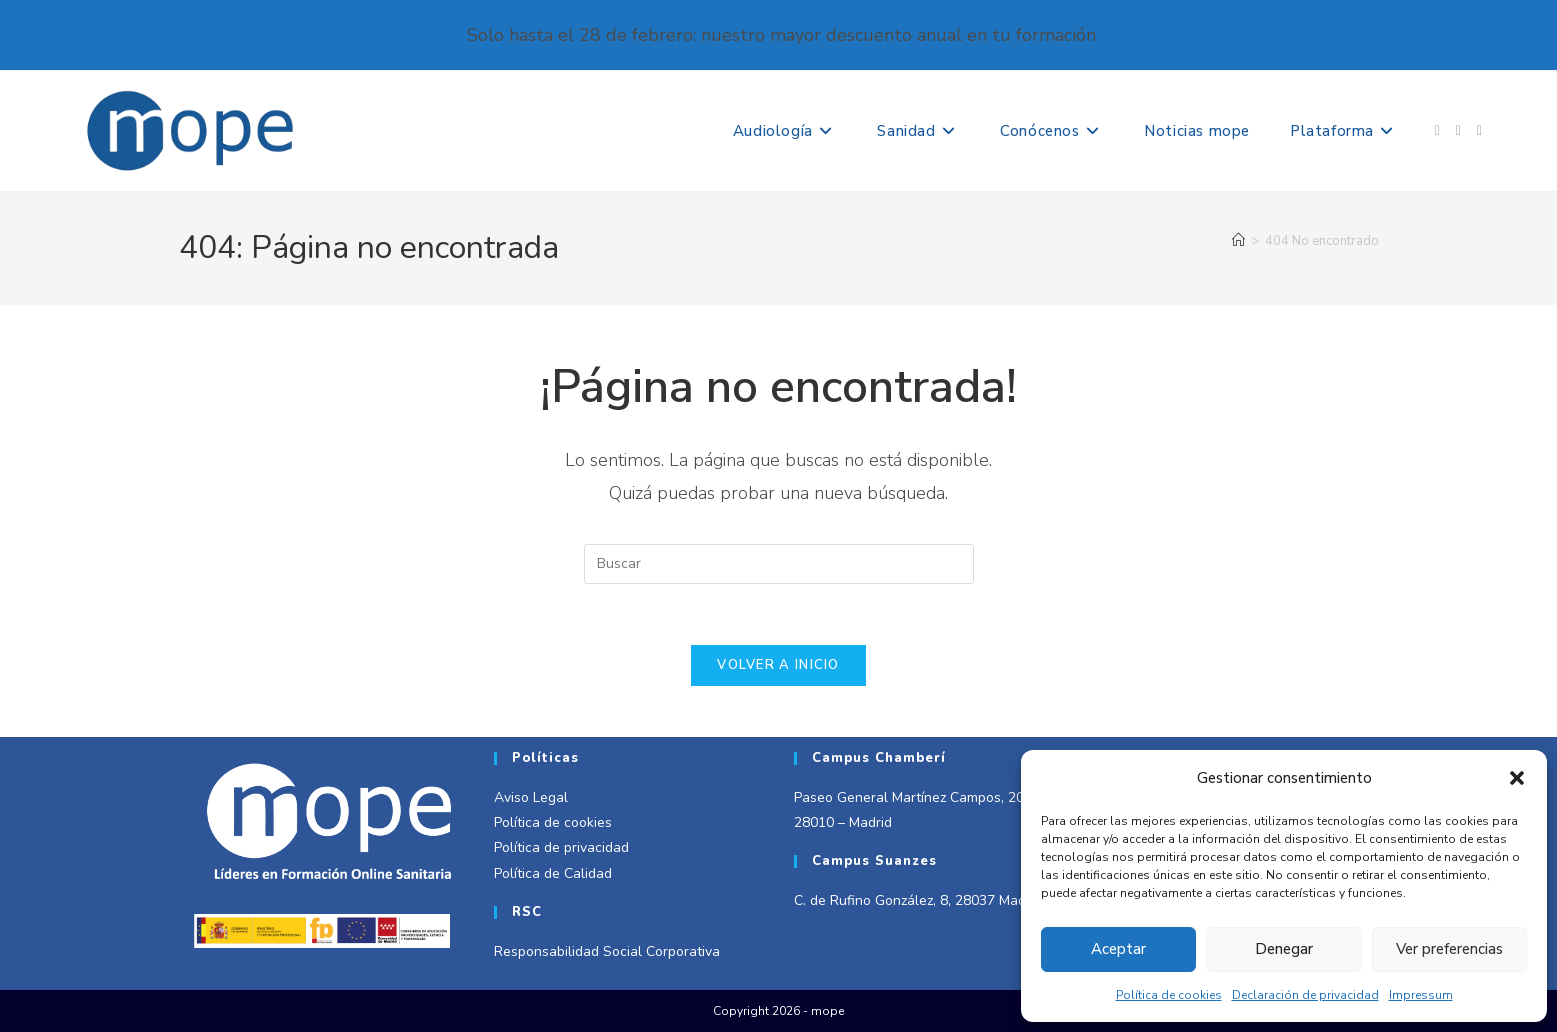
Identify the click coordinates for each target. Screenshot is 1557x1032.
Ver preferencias (1449, 949)
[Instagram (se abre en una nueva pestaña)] (1458, 131)
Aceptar (1118, 949)
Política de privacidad (561, 847)
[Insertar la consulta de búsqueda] (779, 564)
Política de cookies (1169, 995)
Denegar (1284, 949)
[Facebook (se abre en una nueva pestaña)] (1437, 131)
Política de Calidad (553, 873)
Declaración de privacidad (1305, 995)
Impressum (1421, 995)
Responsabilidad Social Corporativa (607, 951)
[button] (1517, 778)
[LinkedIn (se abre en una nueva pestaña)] (1479, 131)
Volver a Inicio (778, 665)
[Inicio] (1238, 241)
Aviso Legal (531, 797)
